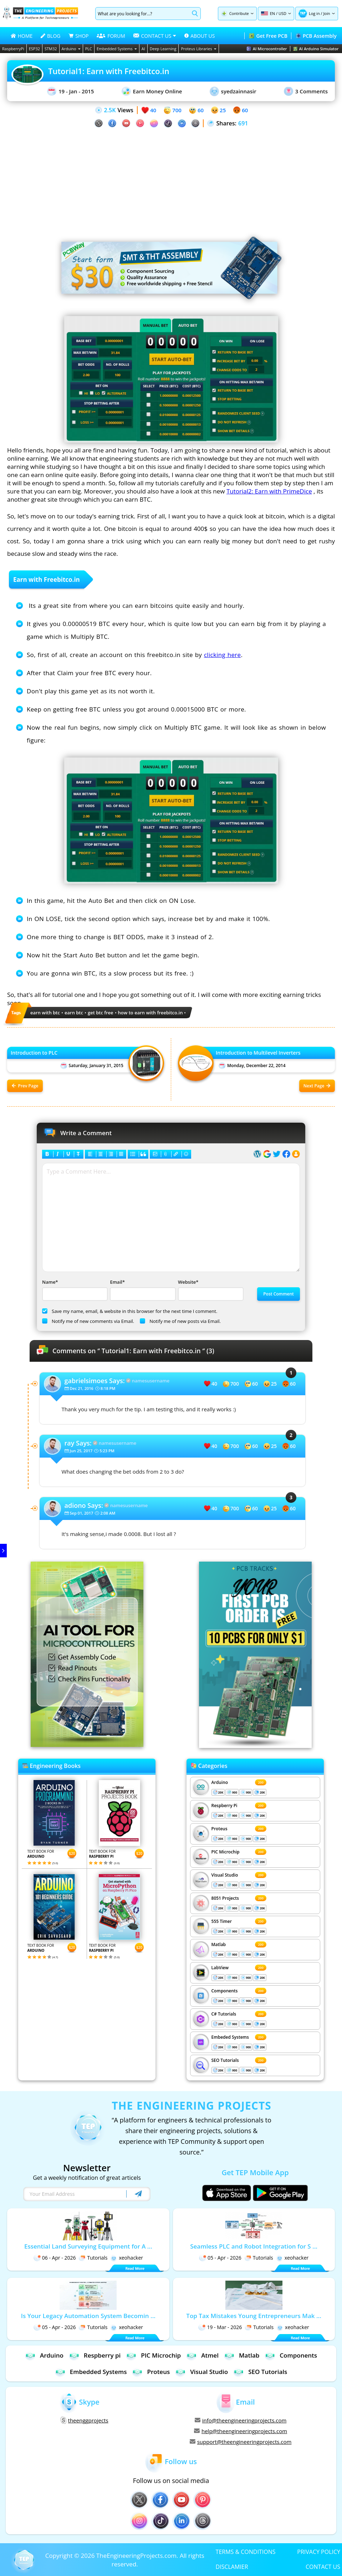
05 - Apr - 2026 (220, 2257)
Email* (142, 1290)
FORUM (111, 35)
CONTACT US (323, 2566)
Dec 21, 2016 (81, 1388)
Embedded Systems (117, 48)
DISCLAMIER (232, 2566)
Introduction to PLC (34, 1053)
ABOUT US (199, 35)
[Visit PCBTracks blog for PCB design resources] (255, 1746)
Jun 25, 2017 (81, 1450)
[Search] (142, 13)
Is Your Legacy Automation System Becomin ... (88, 2316)
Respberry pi (95, 2355)
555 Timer (221, 1921)
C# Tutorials (223, 2014)
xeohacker (126, 2257)
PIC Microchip (225, 1852)
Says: (95, 1380)
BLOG (50, 35)
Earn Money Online (152, 91)
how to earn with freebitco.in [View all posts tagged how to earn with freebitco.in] (150, 1012)
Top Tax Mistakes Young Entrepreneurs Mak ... (253, 2316)
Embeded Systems (230, 2037)
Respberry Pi (224, 1805)
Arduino (71, 48)
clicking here (222, 655)
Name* (74, 1290)
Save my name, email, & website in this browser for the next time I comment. (129, 1311)
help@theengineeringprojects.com (240, 2431)
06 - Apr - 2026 (55, 2257)
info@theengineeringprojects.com (241, 2420)
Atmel (202, 2355)
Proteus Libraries (198, 48)
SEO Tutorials (225, 2060)
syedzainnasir (233, 91)
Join (326, 13)
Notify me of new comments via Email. (88, 1321)
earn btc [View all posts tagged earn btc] (74, 1012)
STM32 (51, 48)
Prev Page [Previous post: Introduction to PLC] (25, 1086)
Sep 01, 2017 (81, 1513)
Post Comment (278, 1294)
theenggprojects (84, 2420)
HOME (22, 35)
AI (143, 48)
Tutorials (92, 2257)
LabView (220, 1968)
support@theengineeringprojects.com (241, 2441)
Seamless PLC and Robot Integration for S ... (253, 2246)
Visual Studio (224, 1875)
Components (224, 1991)
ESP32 (34, 48)
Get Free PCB (268, 35)
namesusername (150, 1380)
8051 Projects (225, 1898)
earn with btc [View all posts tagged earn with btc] (45, 1012)
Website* (210, 1290)
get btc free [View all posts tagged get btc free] (100, 1012)
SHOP (78, 35)
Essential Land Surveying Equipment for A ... (88, 2246)
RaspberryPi (13, 48)
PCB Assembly (316, 35)
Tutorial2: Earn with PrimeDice (269, 491)
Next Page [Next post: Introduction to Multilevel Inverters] (317, 1086)
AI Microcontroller (266, 48)
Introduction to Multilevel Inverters (258, 1053)
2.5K (110, 110)
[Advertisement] (171, 178)
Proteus (219, 1829)
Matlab (218, 1944)
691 (243, 123)
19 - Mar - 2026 (220, 2327)
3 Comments (306, 91)
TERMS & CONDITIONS (246, 2551)
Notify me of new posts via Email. (180, 1321)
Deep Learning (163, 48)
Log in (314, 13)
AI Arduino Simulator (316, 48)
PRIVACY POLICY (318, 2551)
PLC (88, 48)
